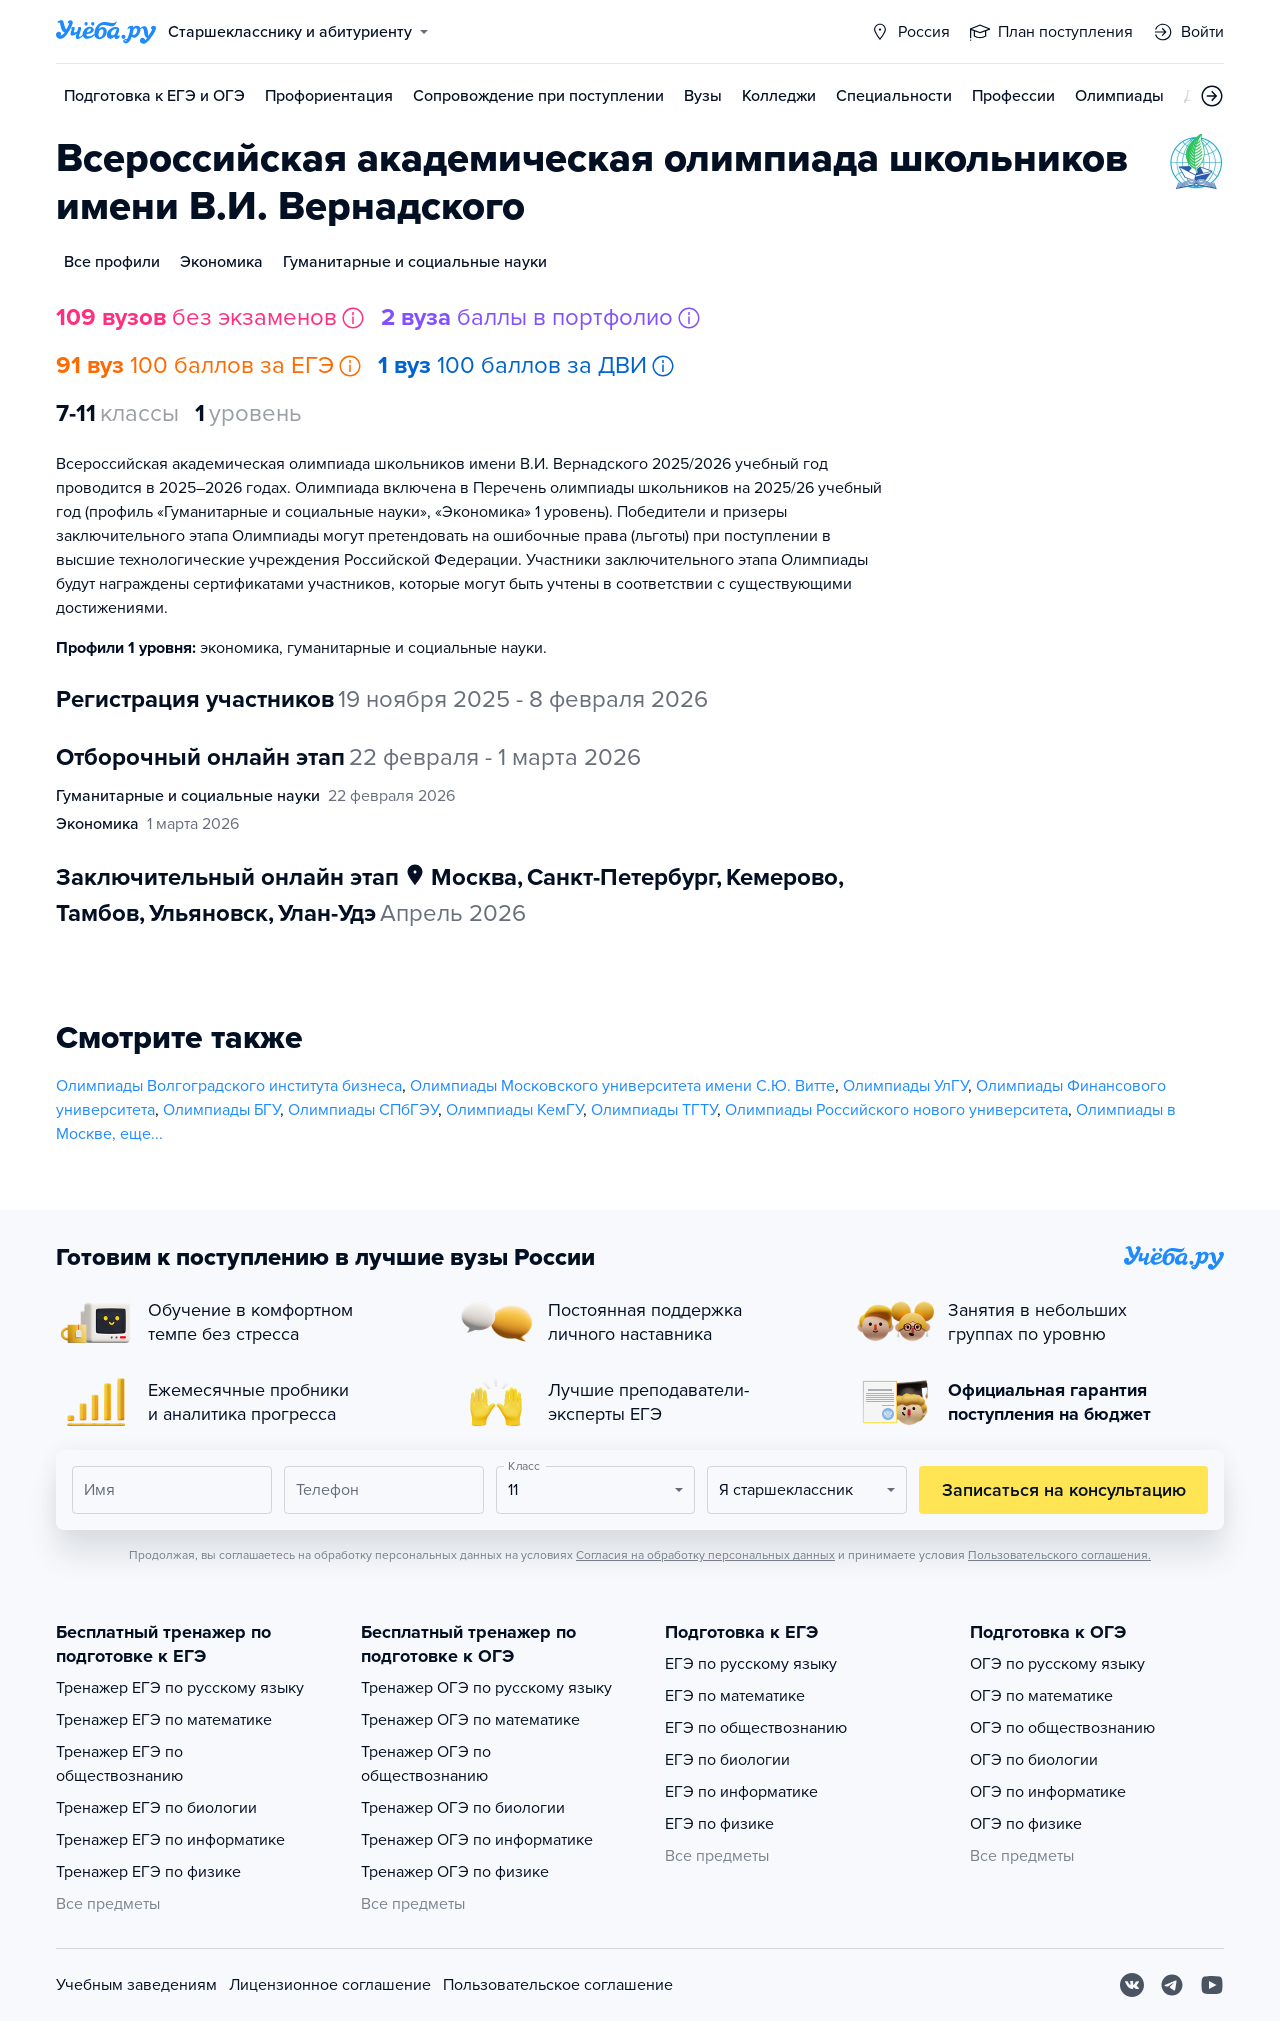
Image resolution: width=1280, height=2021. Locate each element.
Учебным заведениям (136, 1985)
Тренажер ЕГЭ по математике (164, 1720)
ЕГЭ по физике (719, 1824)
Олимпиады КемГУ (514, 1110)
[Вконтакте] (1132, 1985)
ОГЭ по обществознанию (1062, 1728)
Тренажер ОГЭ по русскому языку (486, 1688)
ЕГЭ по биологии (727, 1760)
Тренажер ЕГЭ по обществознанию (119, 1764)
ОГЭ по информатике (1048, 1792)
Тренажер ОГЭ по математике (470, 1720)
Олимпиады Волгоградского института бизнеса (229, 1086)
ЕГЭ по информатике (741, 1792)
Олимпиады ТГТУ (654, 1110)
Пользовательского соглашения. (1059, 1555)
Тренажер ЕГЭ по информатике (170, 1840)
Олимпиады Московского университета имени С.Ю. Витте (622, 1086)
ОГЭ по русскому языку (1057, 1664)
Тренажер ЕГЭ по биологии (156, 1808)
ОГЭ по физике (1026, 1824)
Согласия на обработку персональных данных (705, 1555)
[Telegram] (1172, 1985)
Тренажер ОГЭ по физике (455, 1872)
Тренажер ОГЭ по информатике (477, 1840)
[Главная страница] (106, 32)
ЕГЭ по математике (735, 1696)
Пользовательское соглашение (558, 1985)
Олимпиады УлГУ (905, 1086)
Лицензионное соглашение (330, 1985)
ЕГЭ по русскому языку (751, 1664)
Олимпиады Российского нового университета (896, 1110)
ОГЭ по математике (1041, 1696)
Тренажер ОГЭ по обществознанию (426, 1764)
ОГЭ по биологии (1034, 1760)
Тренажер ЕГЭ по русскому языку (180, 1688)
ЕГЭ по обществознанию (756, 1728)
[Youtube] (1212, 1985)
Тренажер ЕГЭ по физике (148, 1872)
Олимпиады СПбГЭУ (363, 1110)
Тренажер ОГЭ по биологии (463, 1808)
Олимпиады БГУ (221, 1110)
